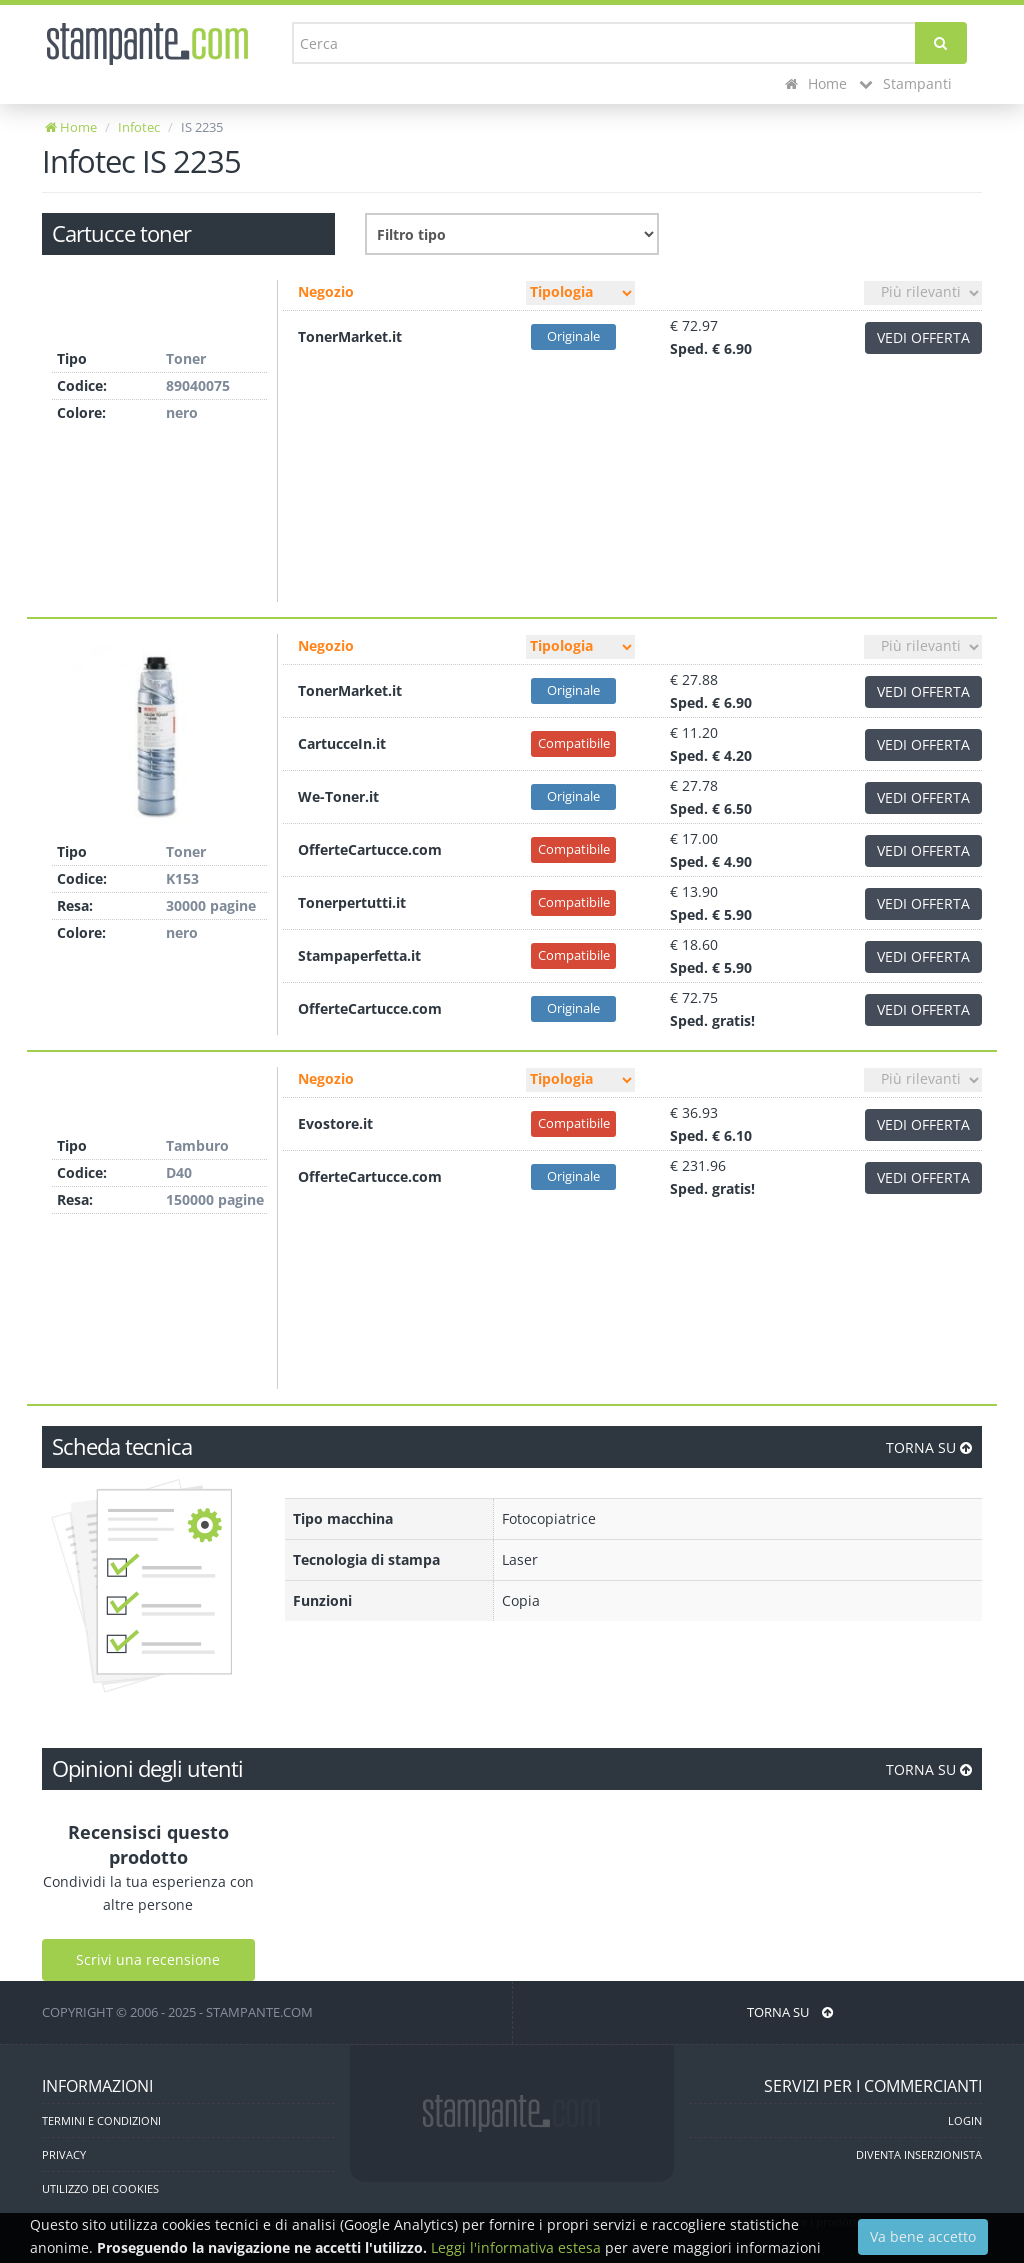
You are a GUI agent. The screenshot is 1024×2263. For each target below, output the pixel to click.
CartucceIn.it (342, 743)
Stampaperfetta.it (359, 955)
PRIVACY (64, 2154)
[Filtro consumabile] (511, 234)
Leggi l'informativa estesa (516, 2247)
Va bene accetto (923, 2236)
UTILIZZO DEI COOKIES (100, 2188)
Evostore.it (335, 1123)
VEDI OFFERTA (923, 337)
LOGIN (965, 2120)
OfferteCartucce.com (370, 849)
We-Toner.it (338, 796)
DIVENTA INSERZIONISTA (919, 2154)
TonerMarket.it (350, 336)
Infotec (139, 127)
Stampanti (905, 83)
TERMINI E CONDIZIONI (101, 2120)
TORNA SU (929, 1447)
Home (816, 83)
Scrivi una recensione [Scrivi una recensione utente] (148, 1959)
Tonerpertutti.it (352, 902)
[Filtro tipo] (580, 293)
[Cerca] (940, 43)
